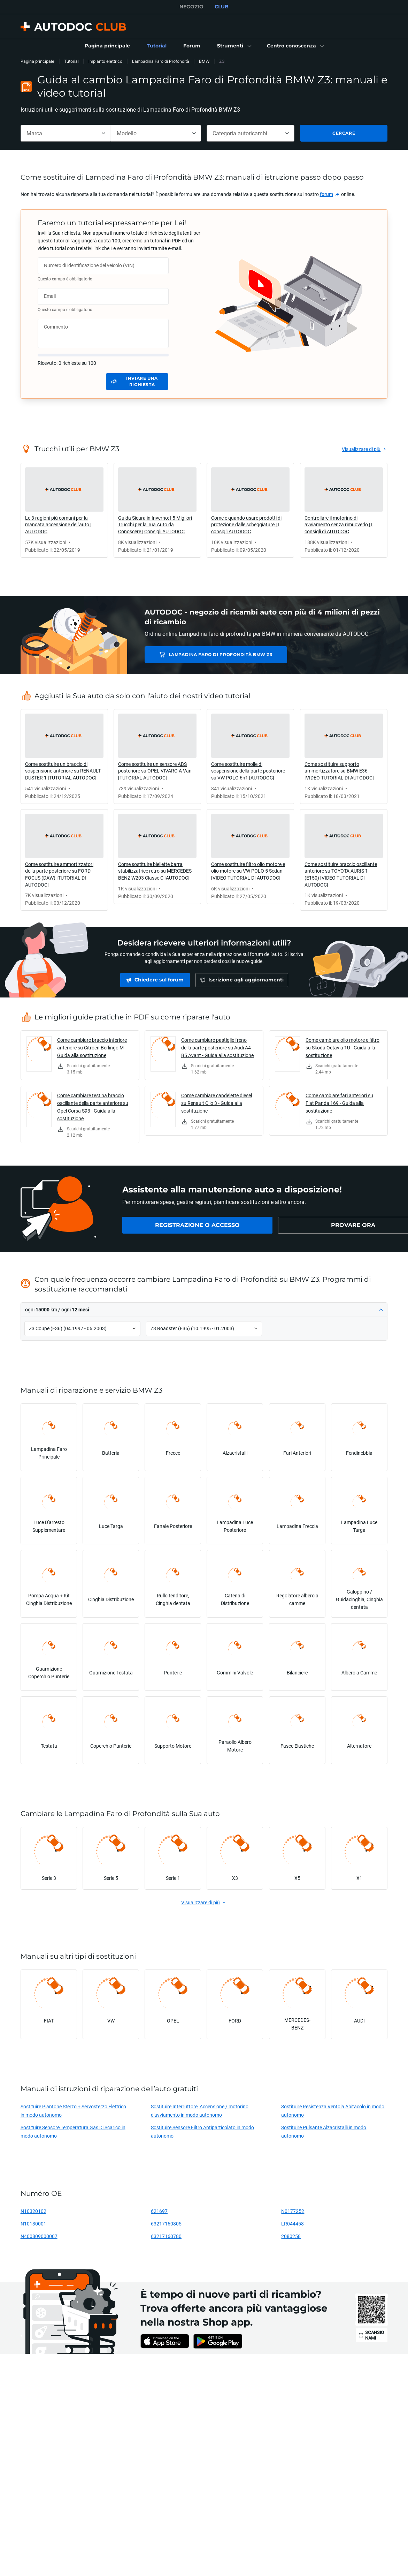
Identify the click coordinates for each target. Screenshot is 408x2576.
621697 (159, 2211)
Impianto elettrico (105, 61)
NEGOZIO (191, 6)
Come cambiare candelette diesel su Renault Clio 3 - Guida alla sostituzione (216, 1103)
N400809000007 (39, 2236)
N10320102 (33, 2211)
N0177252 (292, 2211)
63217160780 (166, 2236)
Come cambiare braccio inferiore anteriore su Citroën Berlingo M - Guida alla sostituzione (92, 1048)
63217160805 (166, 2223)
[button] (233, 46)
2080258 (291, 2236)
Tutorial (71, 61)
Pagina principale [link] (37, 61)
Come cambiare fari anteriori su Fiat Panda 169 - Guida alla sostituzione (339, 1103)
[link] (107, 46)
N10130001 (33, 2223)
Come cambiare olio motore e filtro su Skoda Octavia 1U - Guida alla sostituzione (342, 1048)
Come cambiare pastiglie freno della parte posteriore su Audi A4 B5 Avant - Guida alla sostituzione (217, 1048)
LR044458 (292, 2223)
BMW (204, 61)
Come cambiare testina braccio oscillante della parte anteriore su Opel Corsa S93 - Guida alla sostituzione (92, 1107)
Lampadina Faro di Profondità (160, 61)
